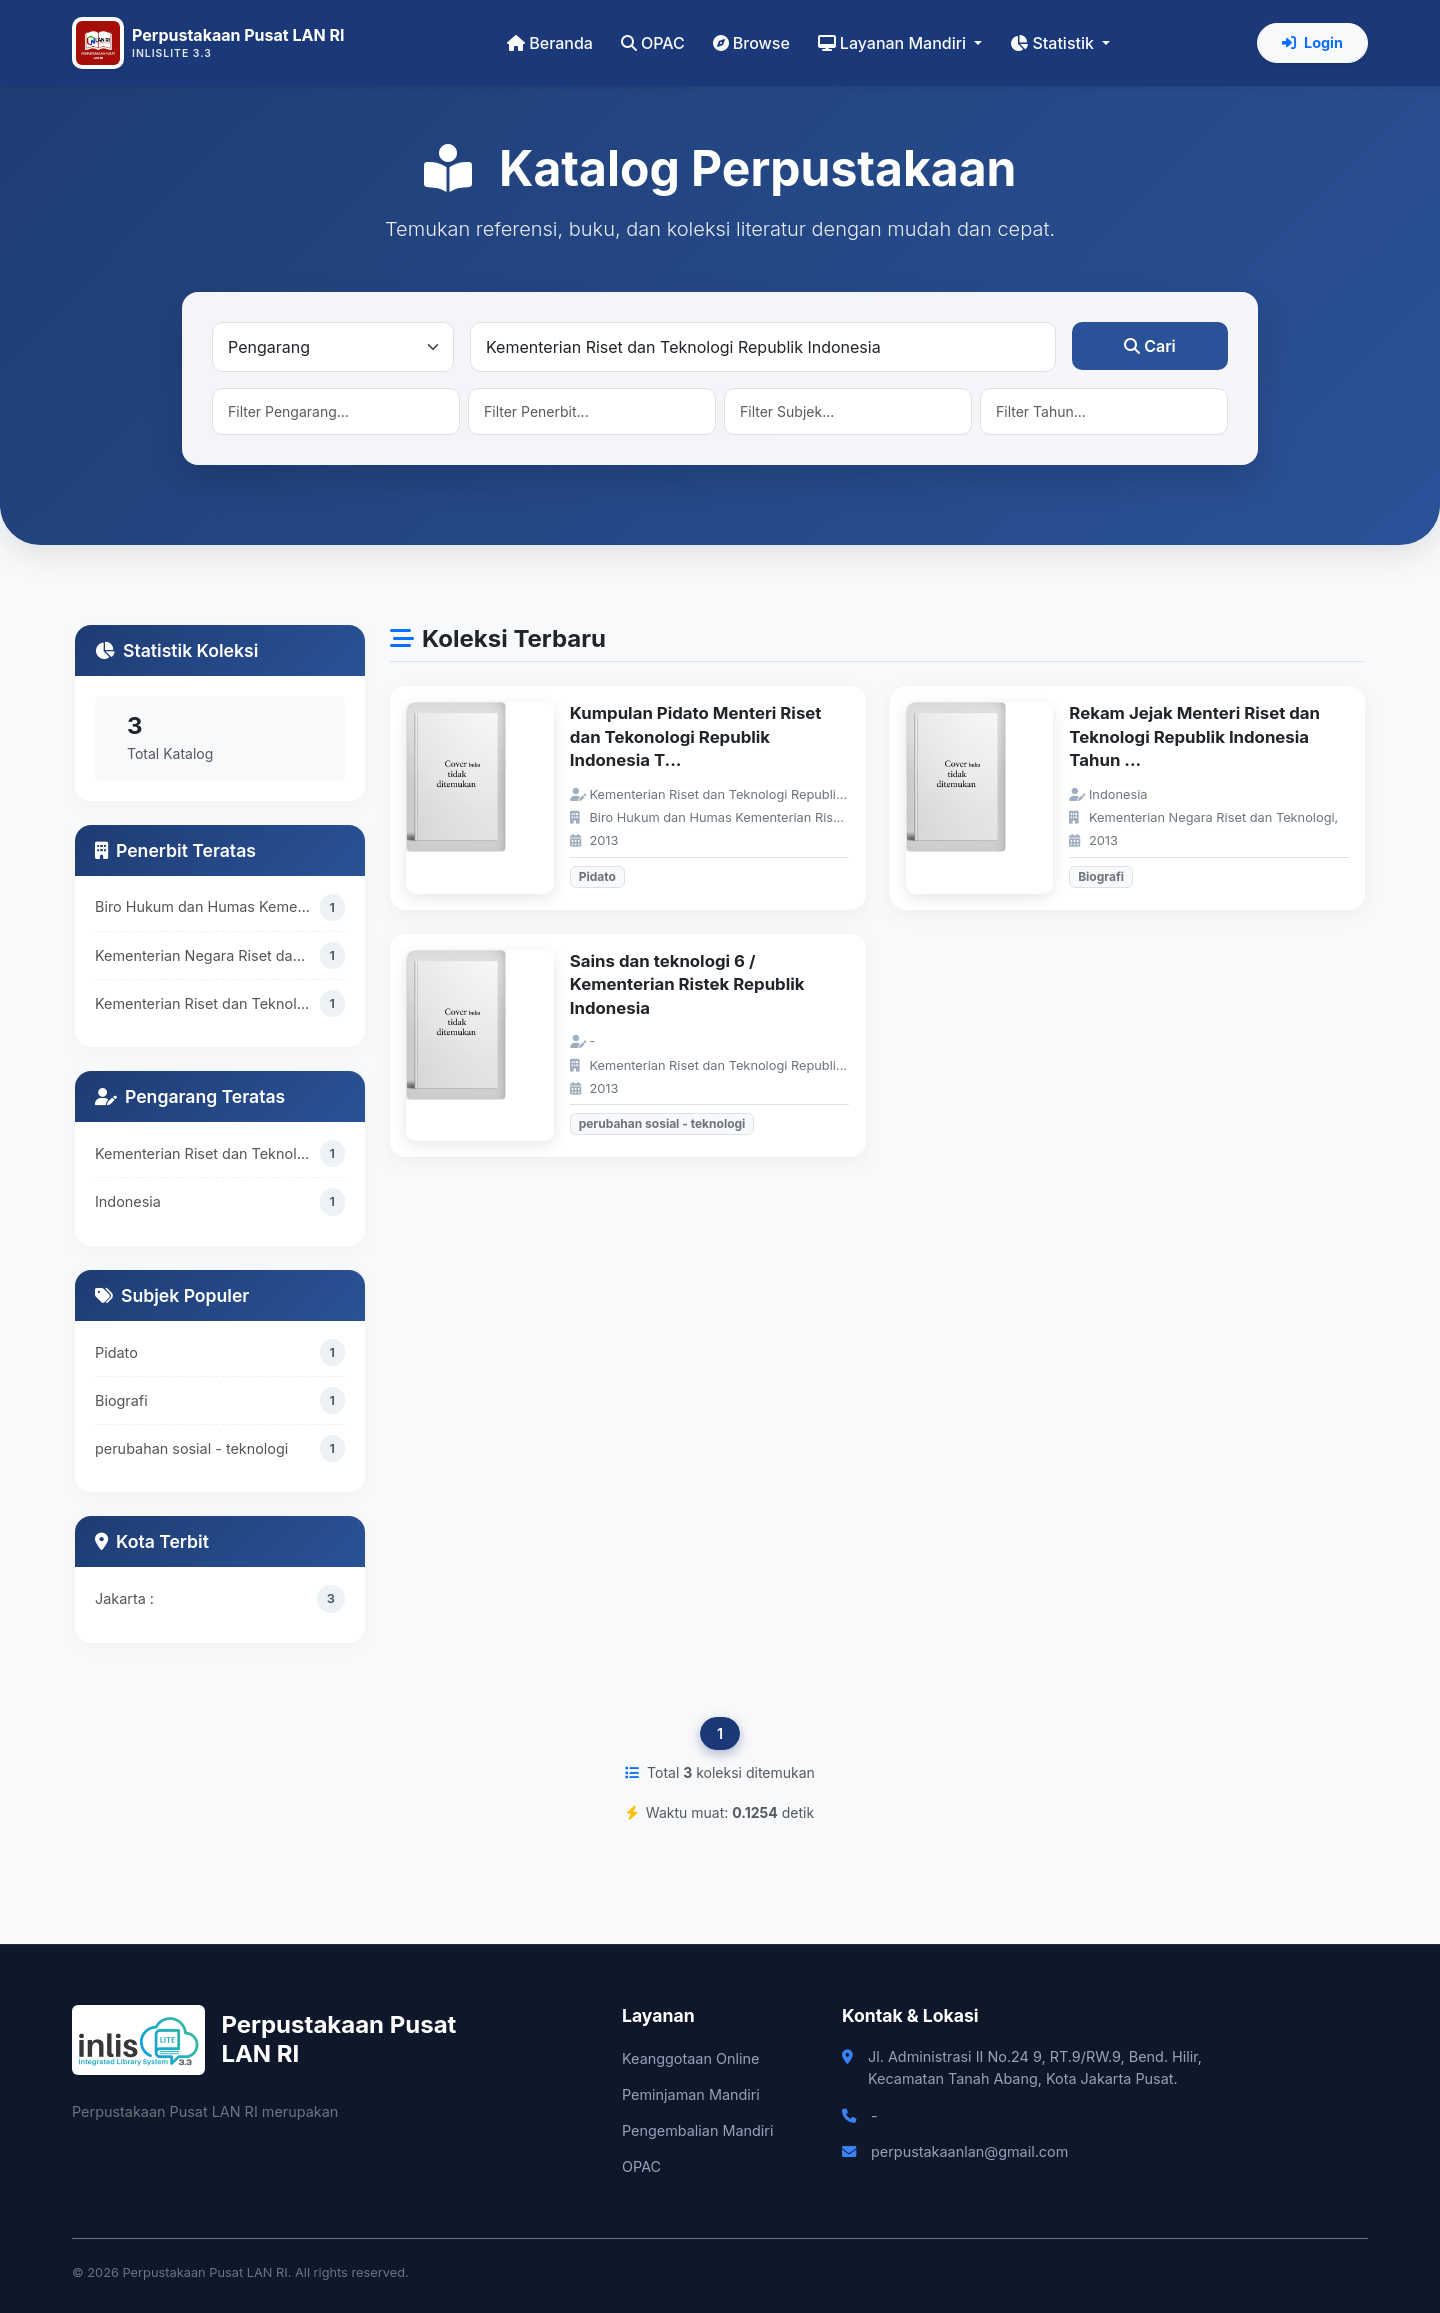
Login (1312, 42)
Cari (1150, 346)
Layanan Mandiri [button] (894, 43)
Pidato (116, 1353)
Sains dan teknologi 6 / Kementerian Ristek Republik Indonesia (687, 984)
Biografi (121, 1401)
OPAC (653, 43)
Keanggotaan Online (690, 2058)
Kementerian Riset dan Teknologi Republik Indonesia (207, 1003)
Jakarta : (124, 1598)
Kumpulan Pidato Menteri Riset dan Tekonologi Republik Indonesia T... (696, 736)
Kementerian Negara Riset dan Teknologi (207, 955)
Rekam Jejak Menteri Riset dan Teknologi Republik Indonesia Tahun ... (1194, 736)
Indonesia (128, 1201)
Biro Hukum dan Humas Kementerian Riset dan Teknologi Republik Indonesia (207, 906)
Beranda (550, 43)
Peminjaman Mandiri (691, 2094)
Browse (751, 43)
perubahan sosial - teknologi (191, 1449)
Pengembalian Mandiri (697, 2130)
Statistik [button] (1054, 43)
